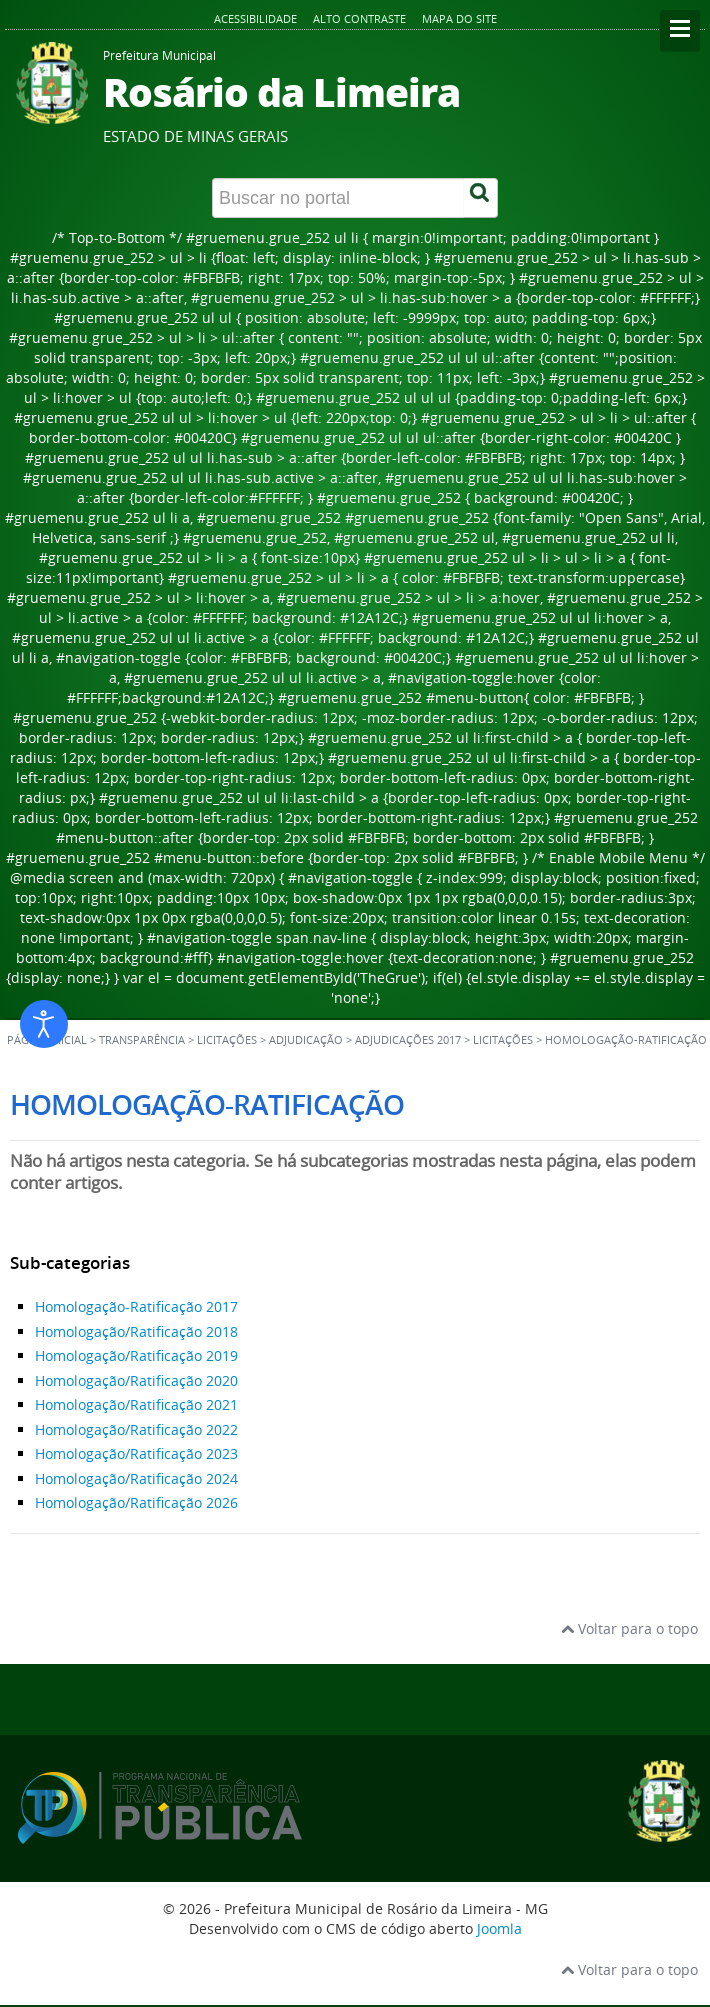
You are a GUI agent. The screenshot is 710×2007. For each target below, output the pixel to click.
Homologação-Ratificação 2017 (136, 1306)
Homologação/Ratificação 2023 (136, 1453)
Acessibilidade (255, 18)
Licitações (503, 1040)
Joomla (499, 1928)
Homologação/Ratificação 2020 (136, 1380)
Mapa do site (459, 18)
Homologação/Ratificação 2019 (136, 1355)
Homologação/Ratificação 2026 (136, 1502)
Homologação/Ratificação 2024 (136, 1478)
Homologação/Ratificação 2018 (136, 1331)
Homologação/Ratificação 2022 (136, 1429)
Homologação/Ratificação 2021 (136, 1404)
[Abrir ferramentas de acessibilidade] (44, 1024)
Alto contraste (359, 18)
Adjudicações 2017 (408, 1040)
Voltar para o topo (629, 1628)
